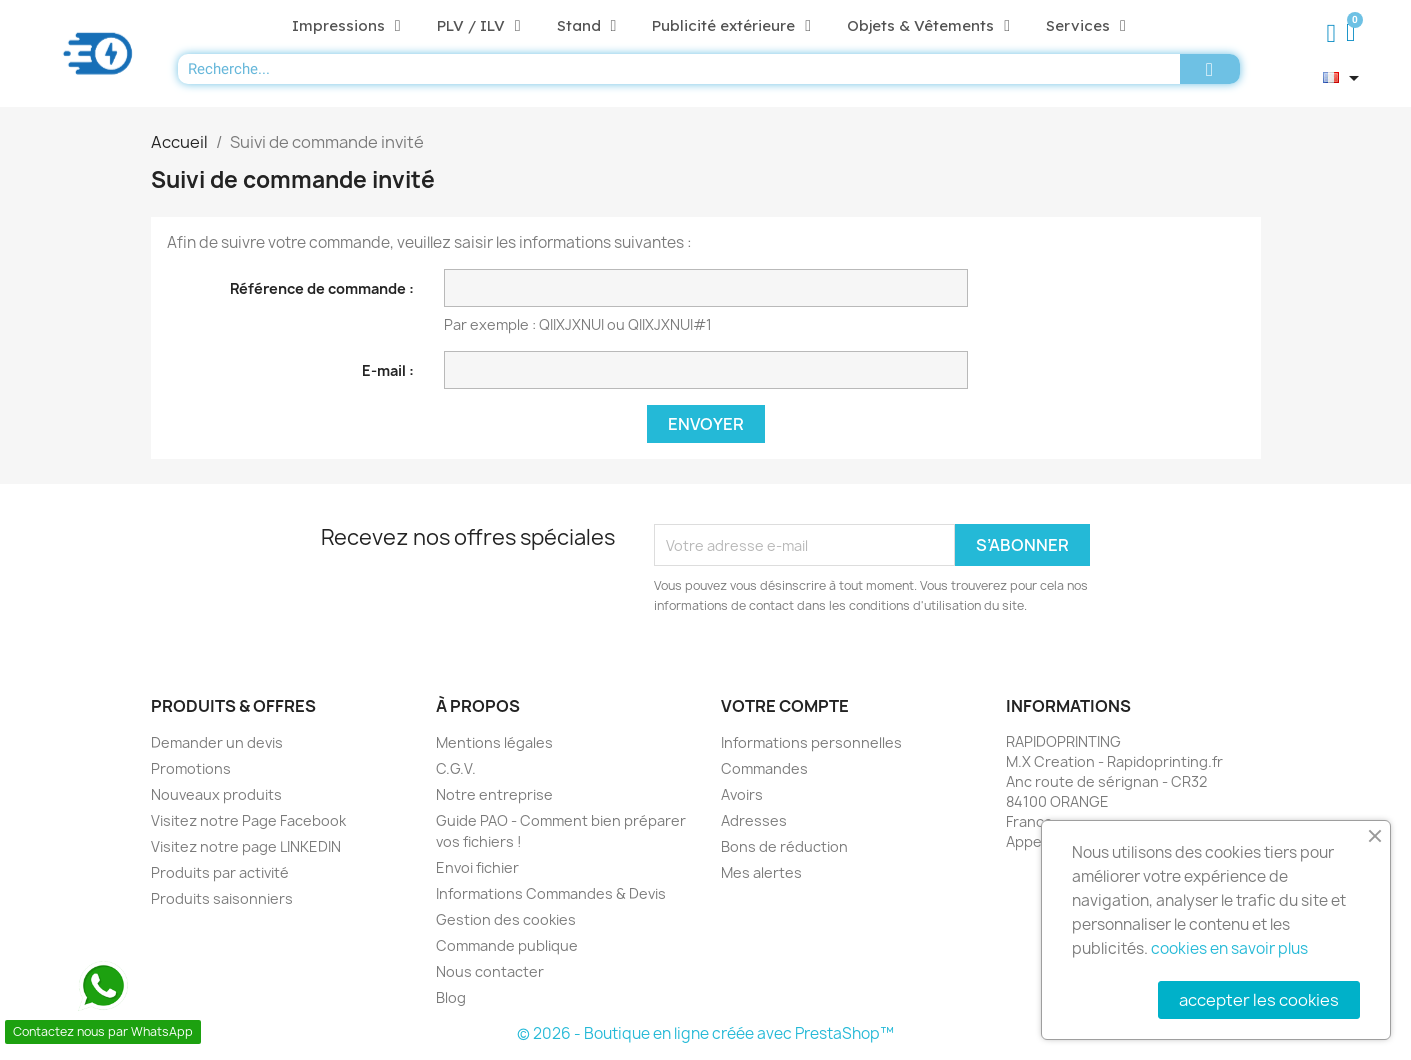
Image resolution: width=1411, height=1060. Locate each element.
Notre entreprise (494, 794)
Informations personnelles (811, 742)
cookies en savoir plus (1229, 948)
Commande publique (507, 945)
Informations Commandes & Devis (551, 893)
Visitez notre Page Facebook (248, 820)
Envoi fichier (477, 867)
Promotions (191, 768)
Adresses (754, 820)
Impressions (346, 26)
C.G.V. (456, 768)
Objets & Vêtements (928, 26)
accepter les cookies (1259, 1000)
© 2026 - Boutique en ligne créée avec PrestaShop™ (705, 1033)
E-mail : (388, 370)
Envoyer (706, 424)
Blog (451, 997)
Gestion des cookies (506, 919)
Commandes (764, 768)
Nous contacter (490, 971)
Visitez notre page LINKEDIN (246, 846)
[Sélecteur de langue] (1344, 78)
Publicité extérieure (731, 26)
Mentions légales (494, 742)
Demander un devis (217, 742)
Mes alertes (761, 872)
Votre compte (785, 706)
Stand (587, 26)
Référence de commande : (322, 288)
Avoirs (742, 794)
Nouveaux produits (216, 794)
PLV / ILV (479, 26)
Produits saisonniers (222, 898)
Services (1086, 26)
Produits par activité (220, 872)
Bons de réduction (784, 846)
